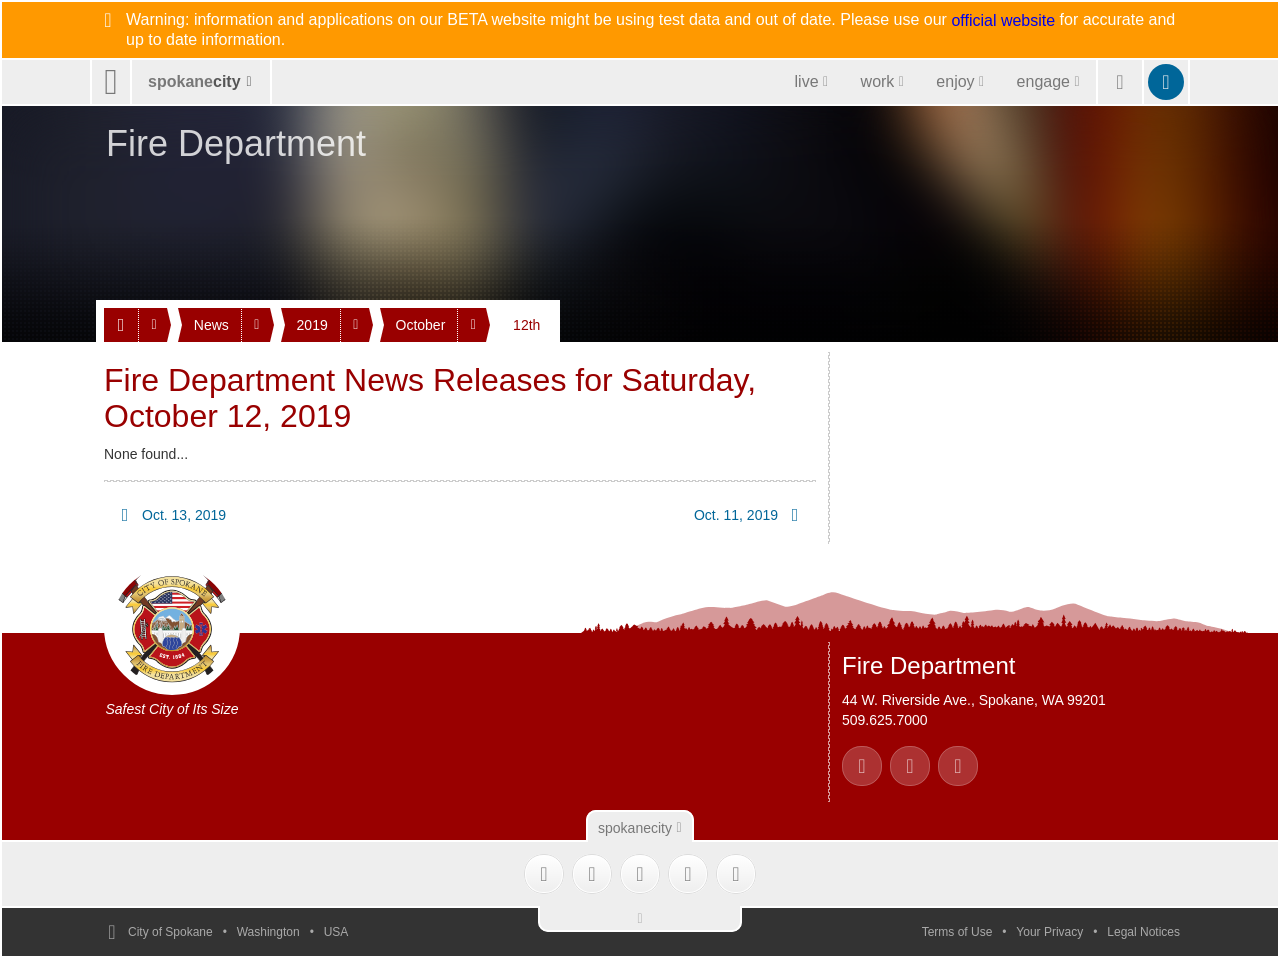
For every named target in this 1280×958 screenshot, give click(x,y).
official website (1003, 21)
